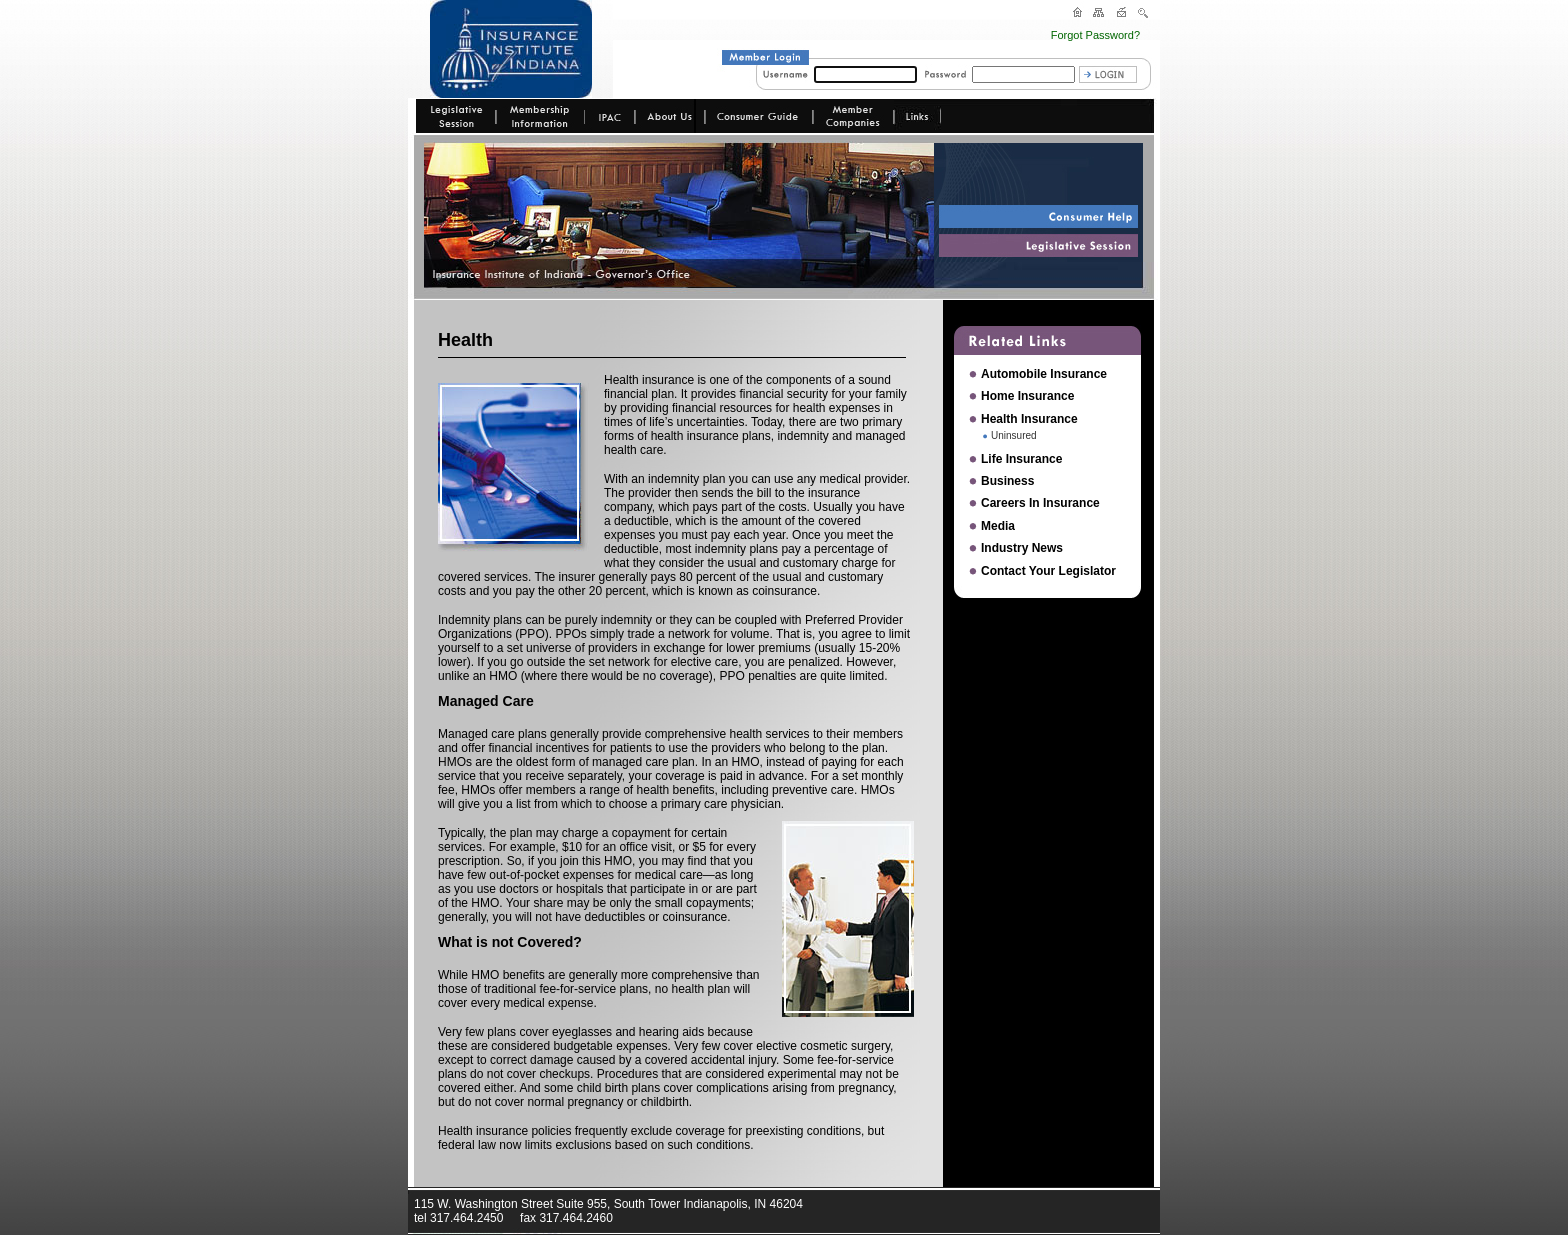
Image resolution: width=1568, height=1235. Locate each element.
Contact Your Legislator (1048, 571)
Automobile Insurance (1044, 374)
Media (998, 526)
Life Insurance (1021, 459)
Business (1007, 481)
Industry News (1022, 548)
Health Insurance (1029, 419)
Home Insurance (1027, 396)
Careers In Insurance (1040, 503)
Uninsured (1014, 435)
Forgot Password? (1095, 35)
